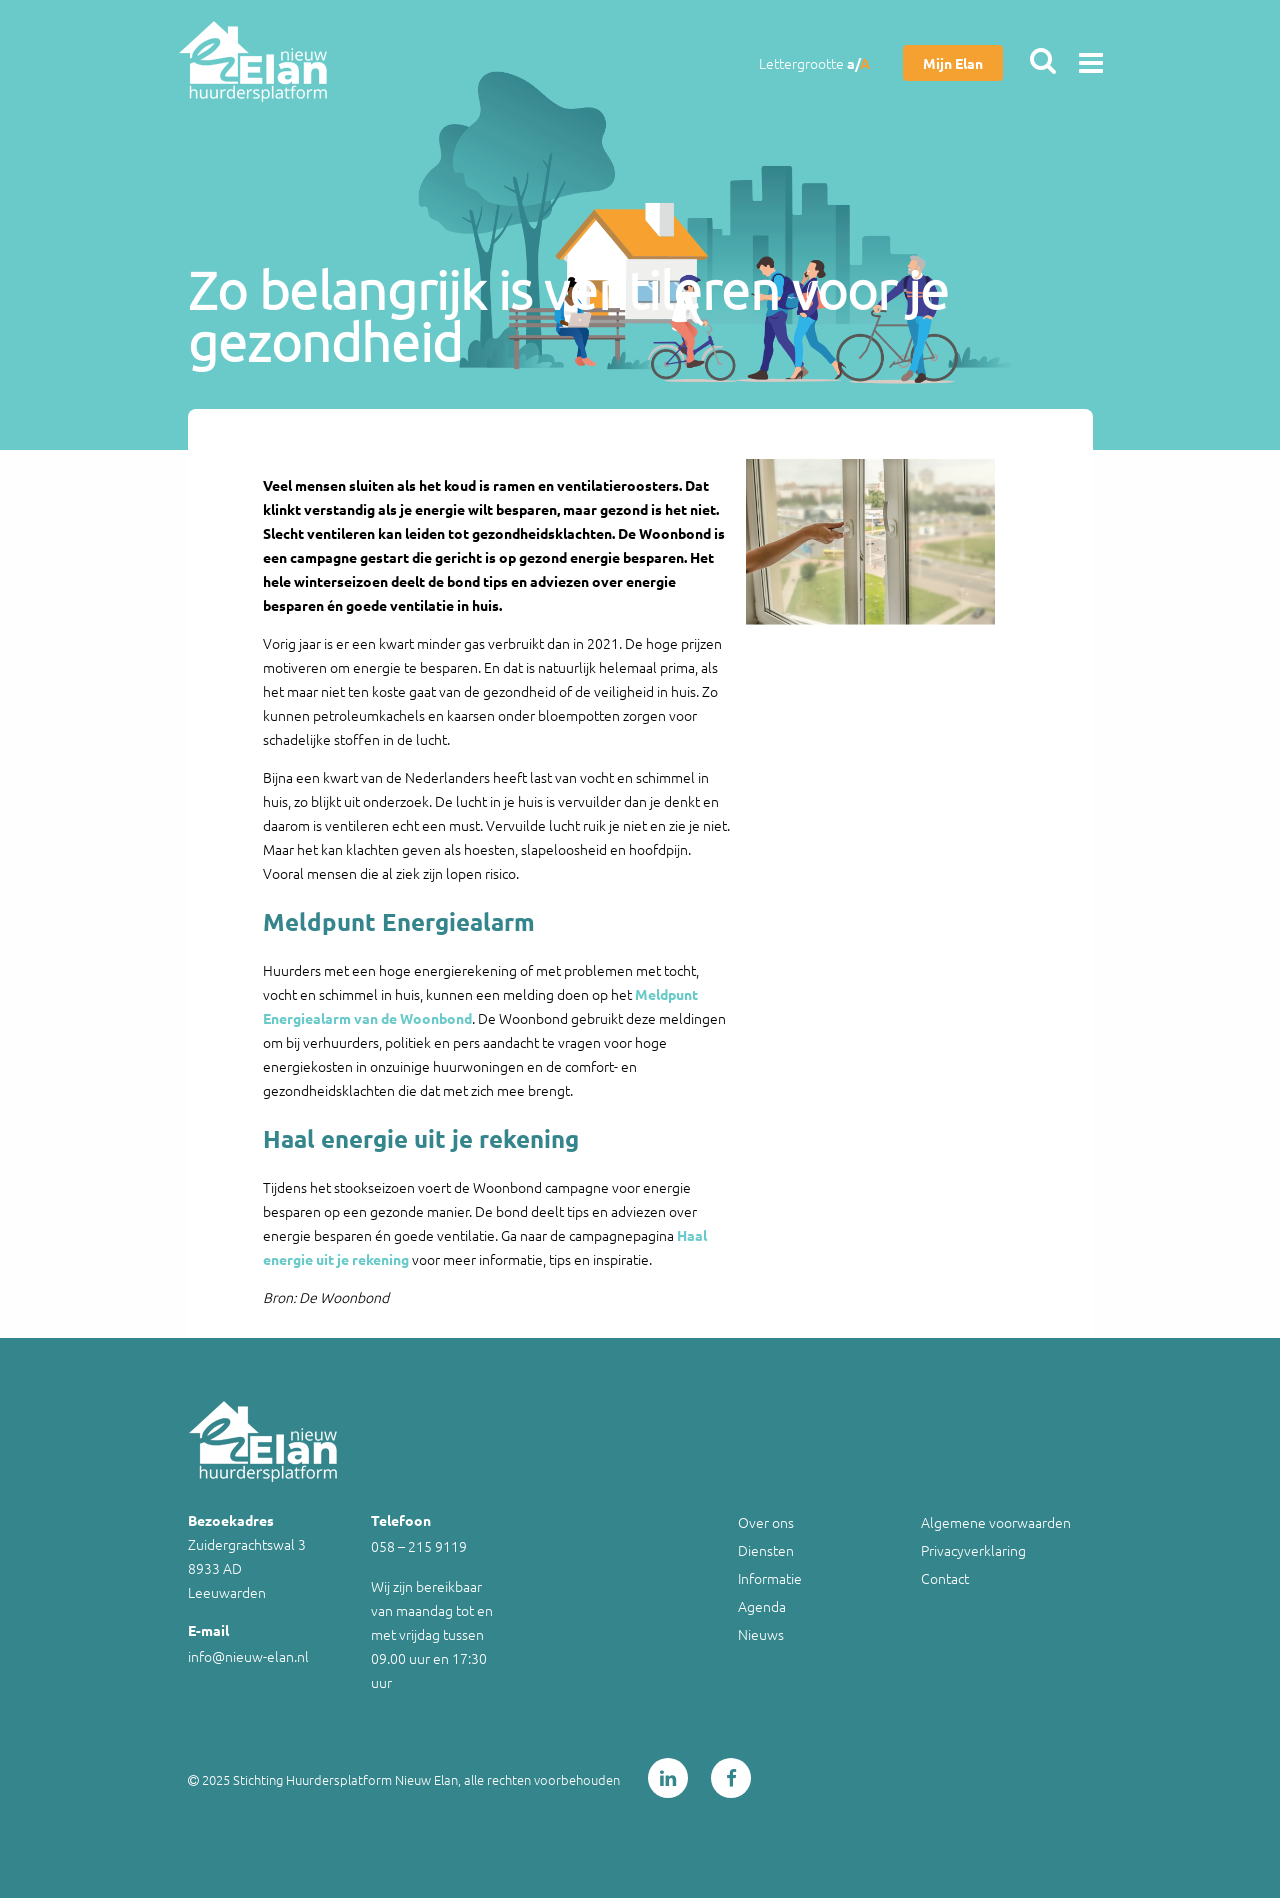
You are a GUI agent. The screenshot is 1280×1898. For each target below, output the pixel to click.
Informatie (770, 1578)
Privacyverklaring (973, 1550)
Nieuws (761, 1634)
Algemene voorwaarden (996, 1522)
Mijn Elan (953, 63)
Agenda (762, 1606)
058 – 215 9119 (419, 1546)
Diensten (766, 1550)
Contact (945, 1578)
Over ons (766, 1522)
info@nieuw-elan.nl (248, 1656)
